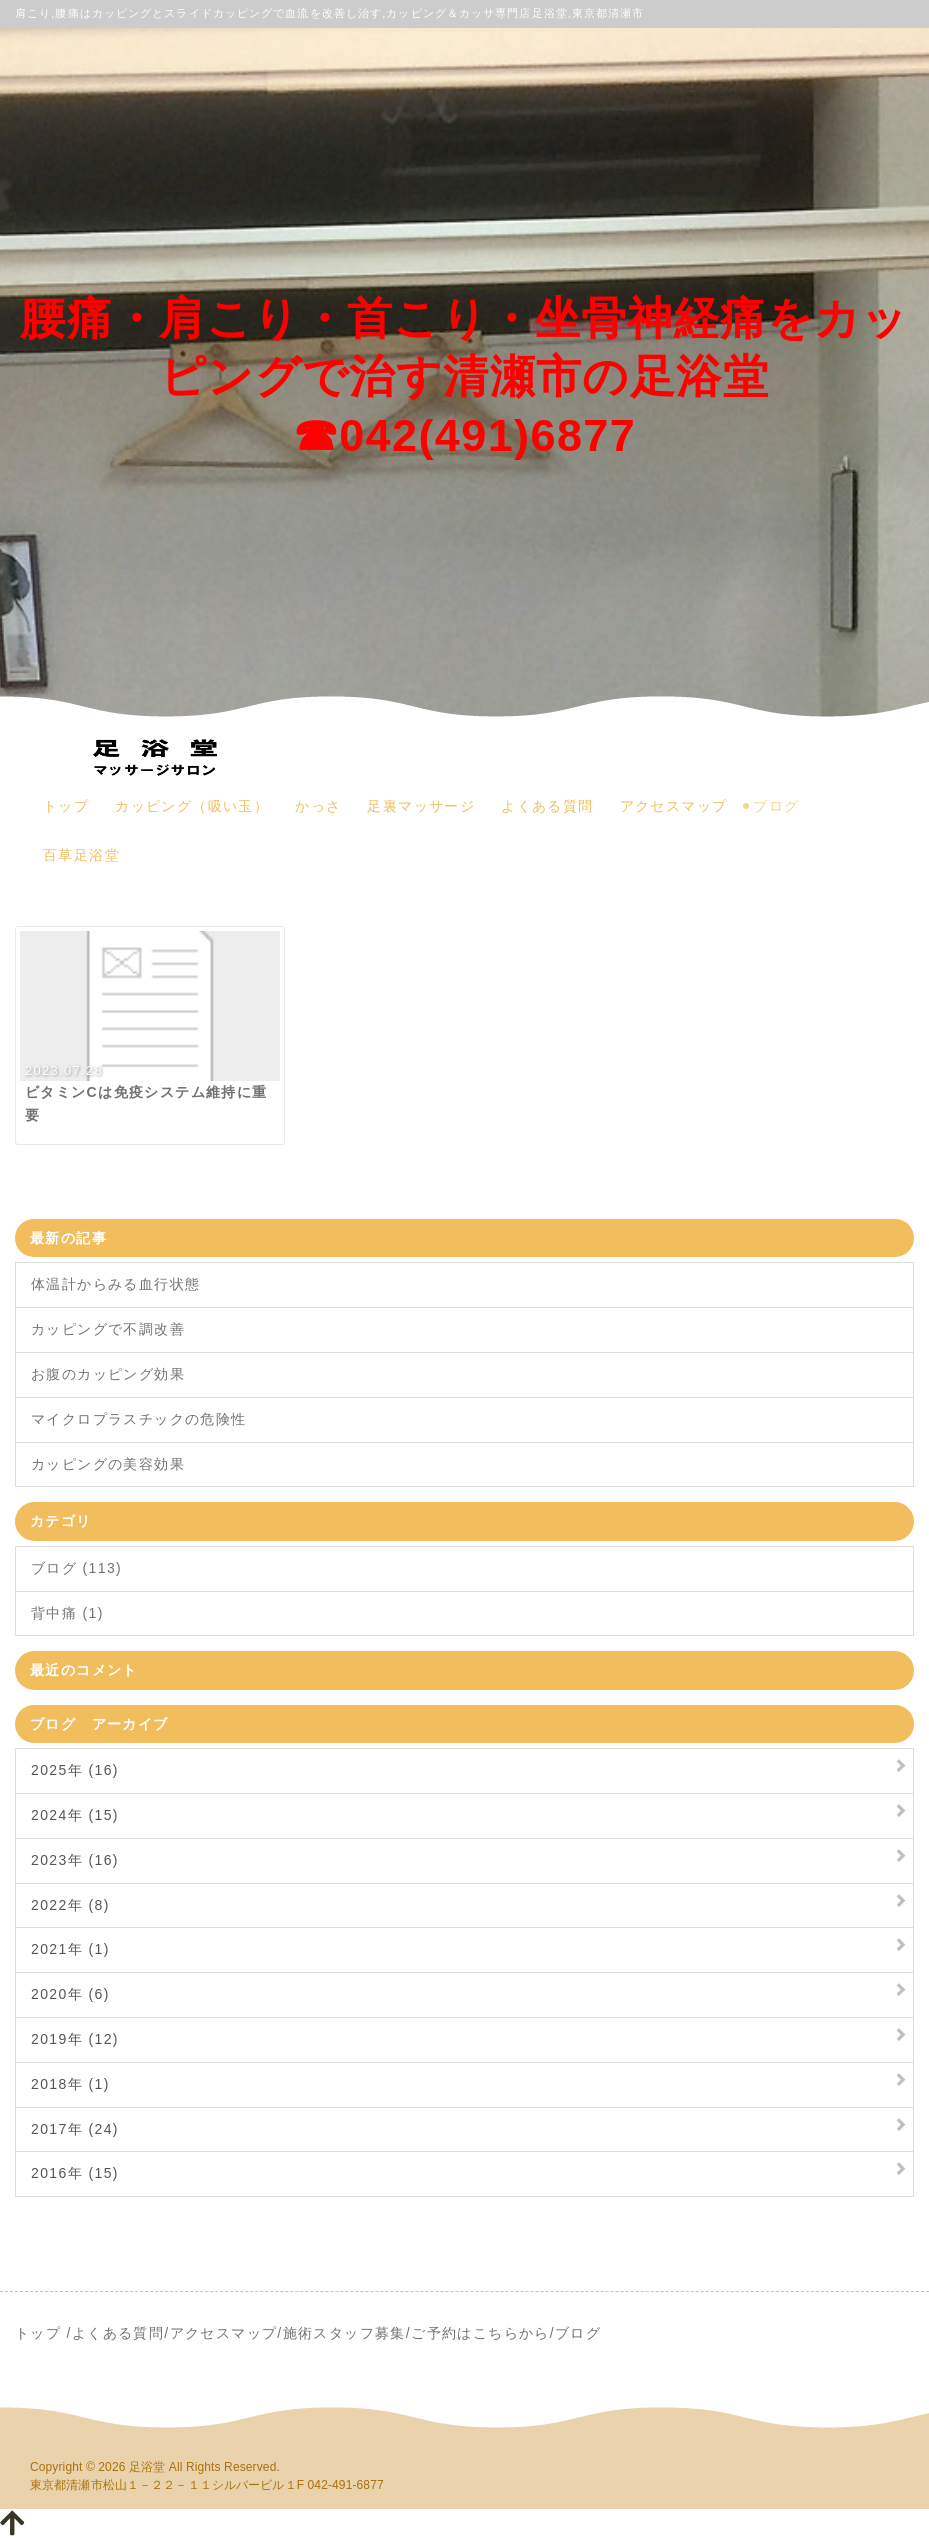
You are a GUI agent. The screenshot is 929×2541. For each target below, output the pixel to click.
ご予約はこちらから (480, 2333)
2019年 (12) (75, 2039)
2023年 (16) (75, 1860)
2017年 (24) (75, 2129)
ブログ (776, 806)
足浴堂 (147, 2467)
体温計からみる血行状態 (115, 1284)
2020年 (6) (70, 1994)
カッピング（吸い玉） (192, 806)
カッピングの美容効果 (108, 1464)
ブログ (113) (76, 1568)
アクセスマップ (674, 806)
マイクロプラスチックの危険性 (139, 1419)
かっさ (318, 806)
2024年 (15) (75, 1815)
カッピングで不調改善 (108, 1329)
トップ (66, 806)
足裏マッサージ (421, 806)
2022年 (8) (70, 1905)
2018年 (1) (70, 2084)
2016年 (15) (75, 2173)
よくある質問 (547, 806)
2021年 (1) (70, 1949)
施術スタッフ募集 (344, 2333)
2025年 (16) (75, 1770)
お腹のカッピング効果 (108, 1374)
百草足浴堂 (81, 855)
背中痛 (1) (67, 1613)
